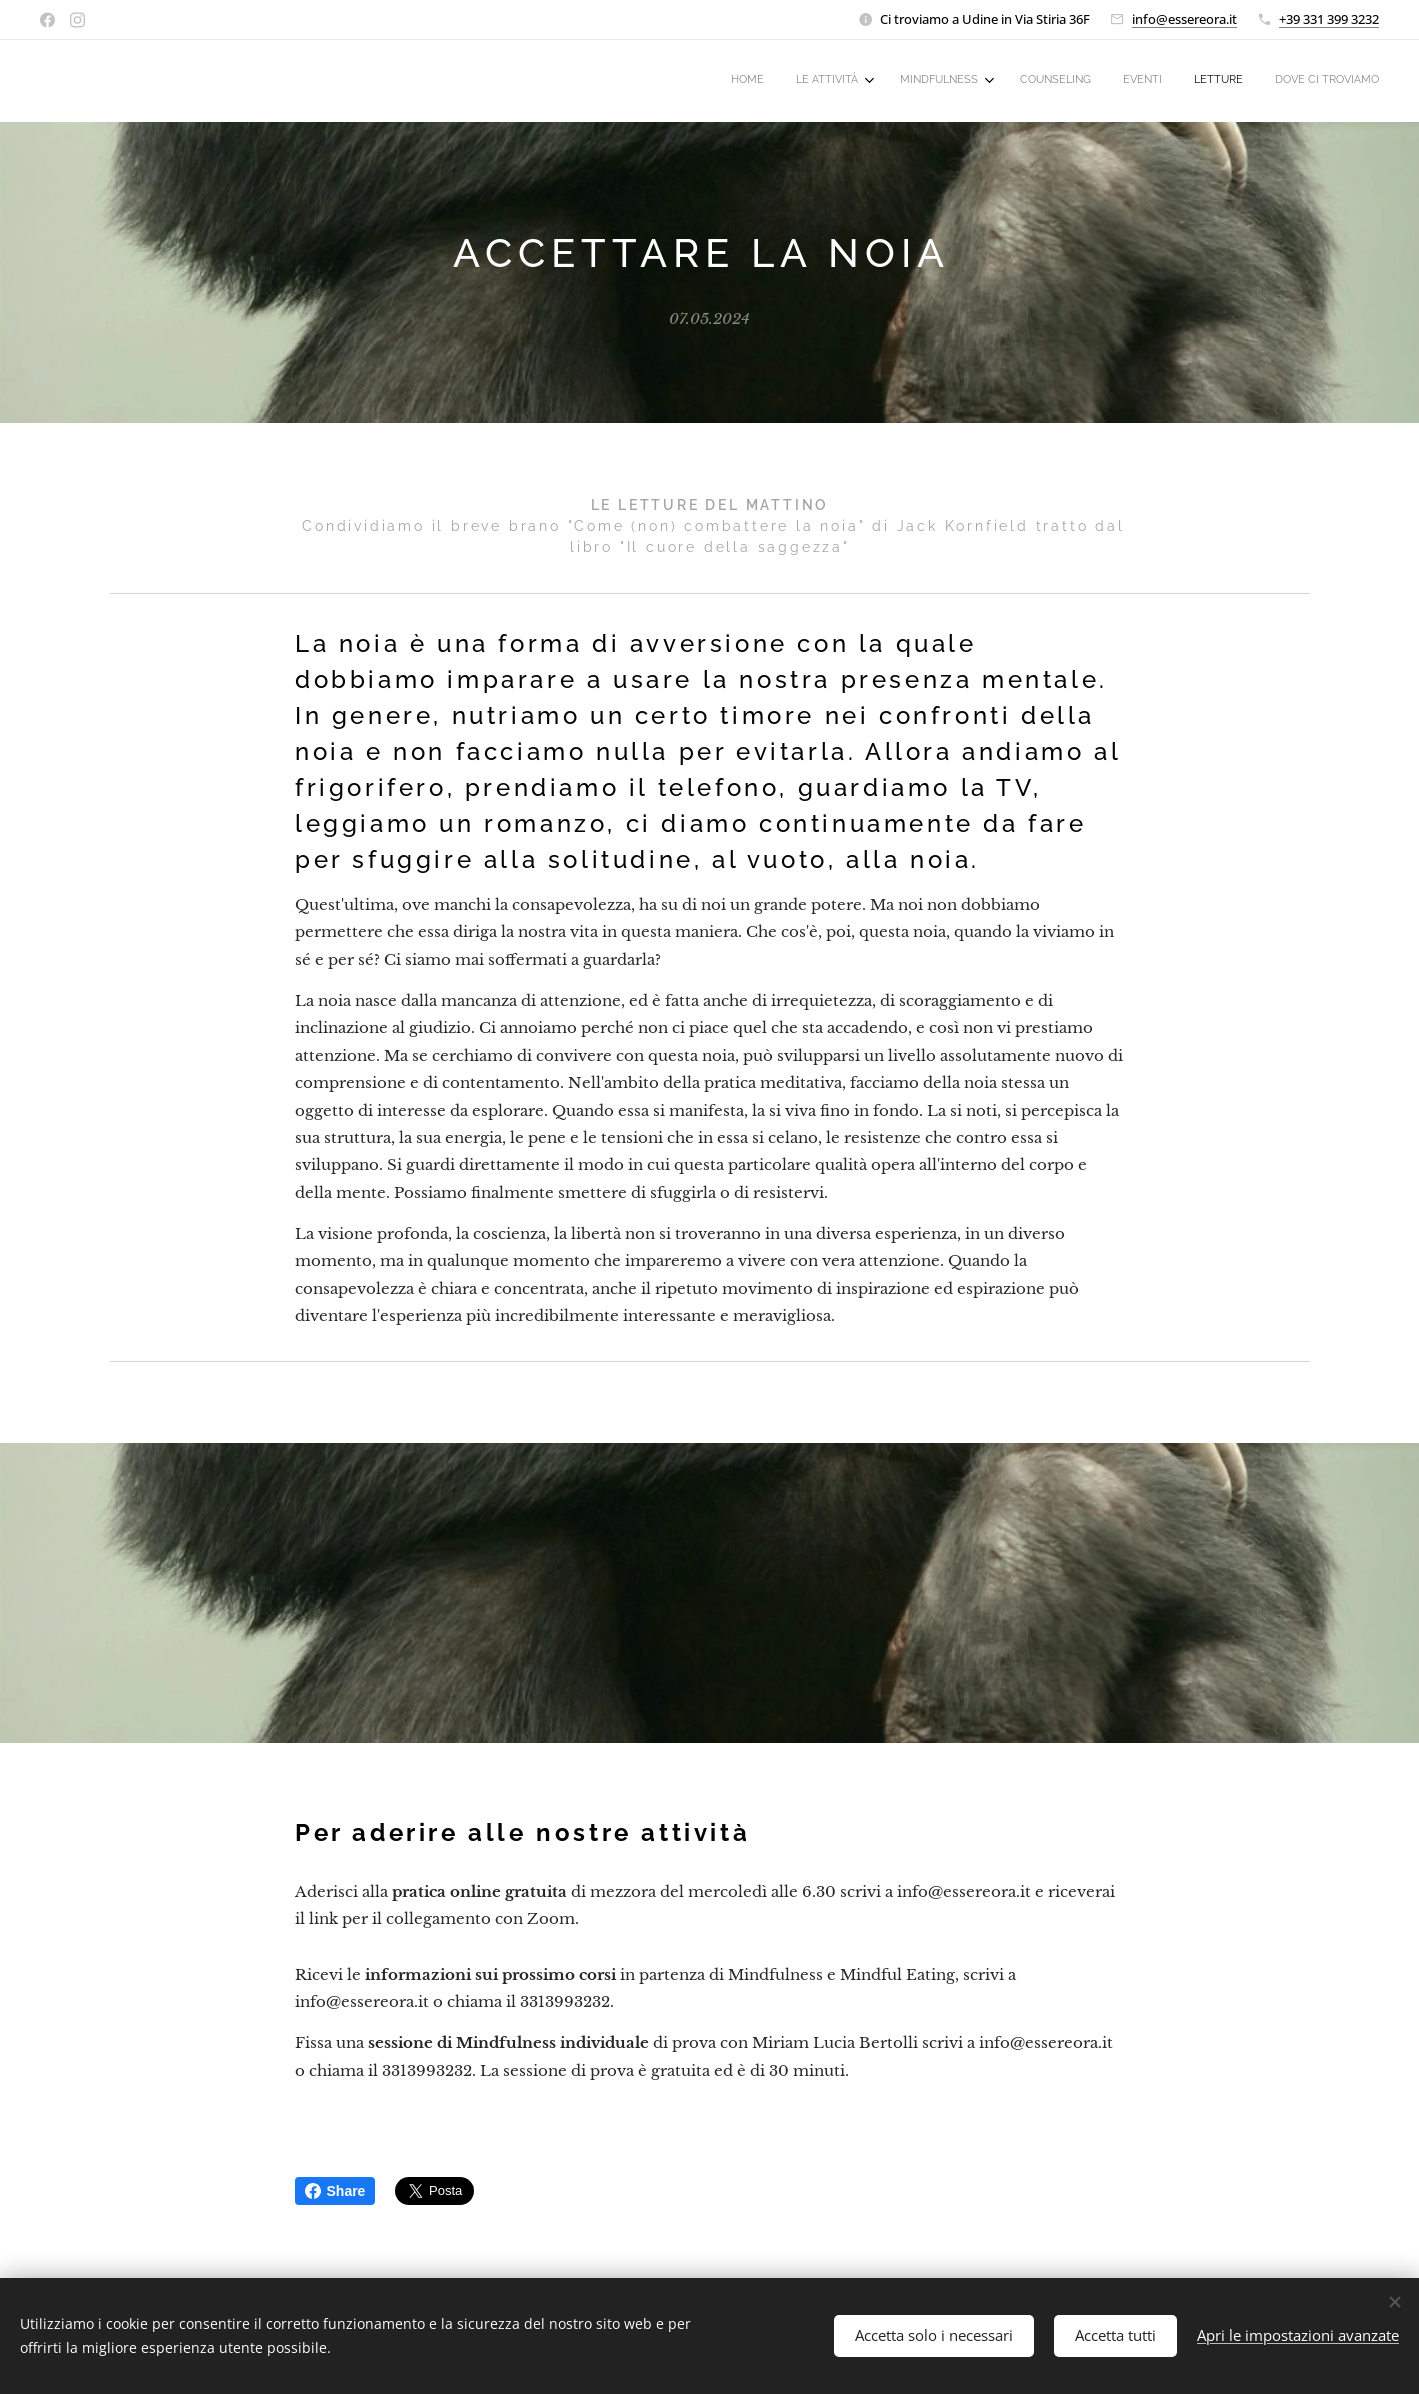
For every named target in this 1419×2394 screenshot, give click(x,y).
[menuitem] (1172, 81)
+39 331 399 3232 (1329, 19)
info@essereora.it (1184, 19)
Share (335, 2191)
